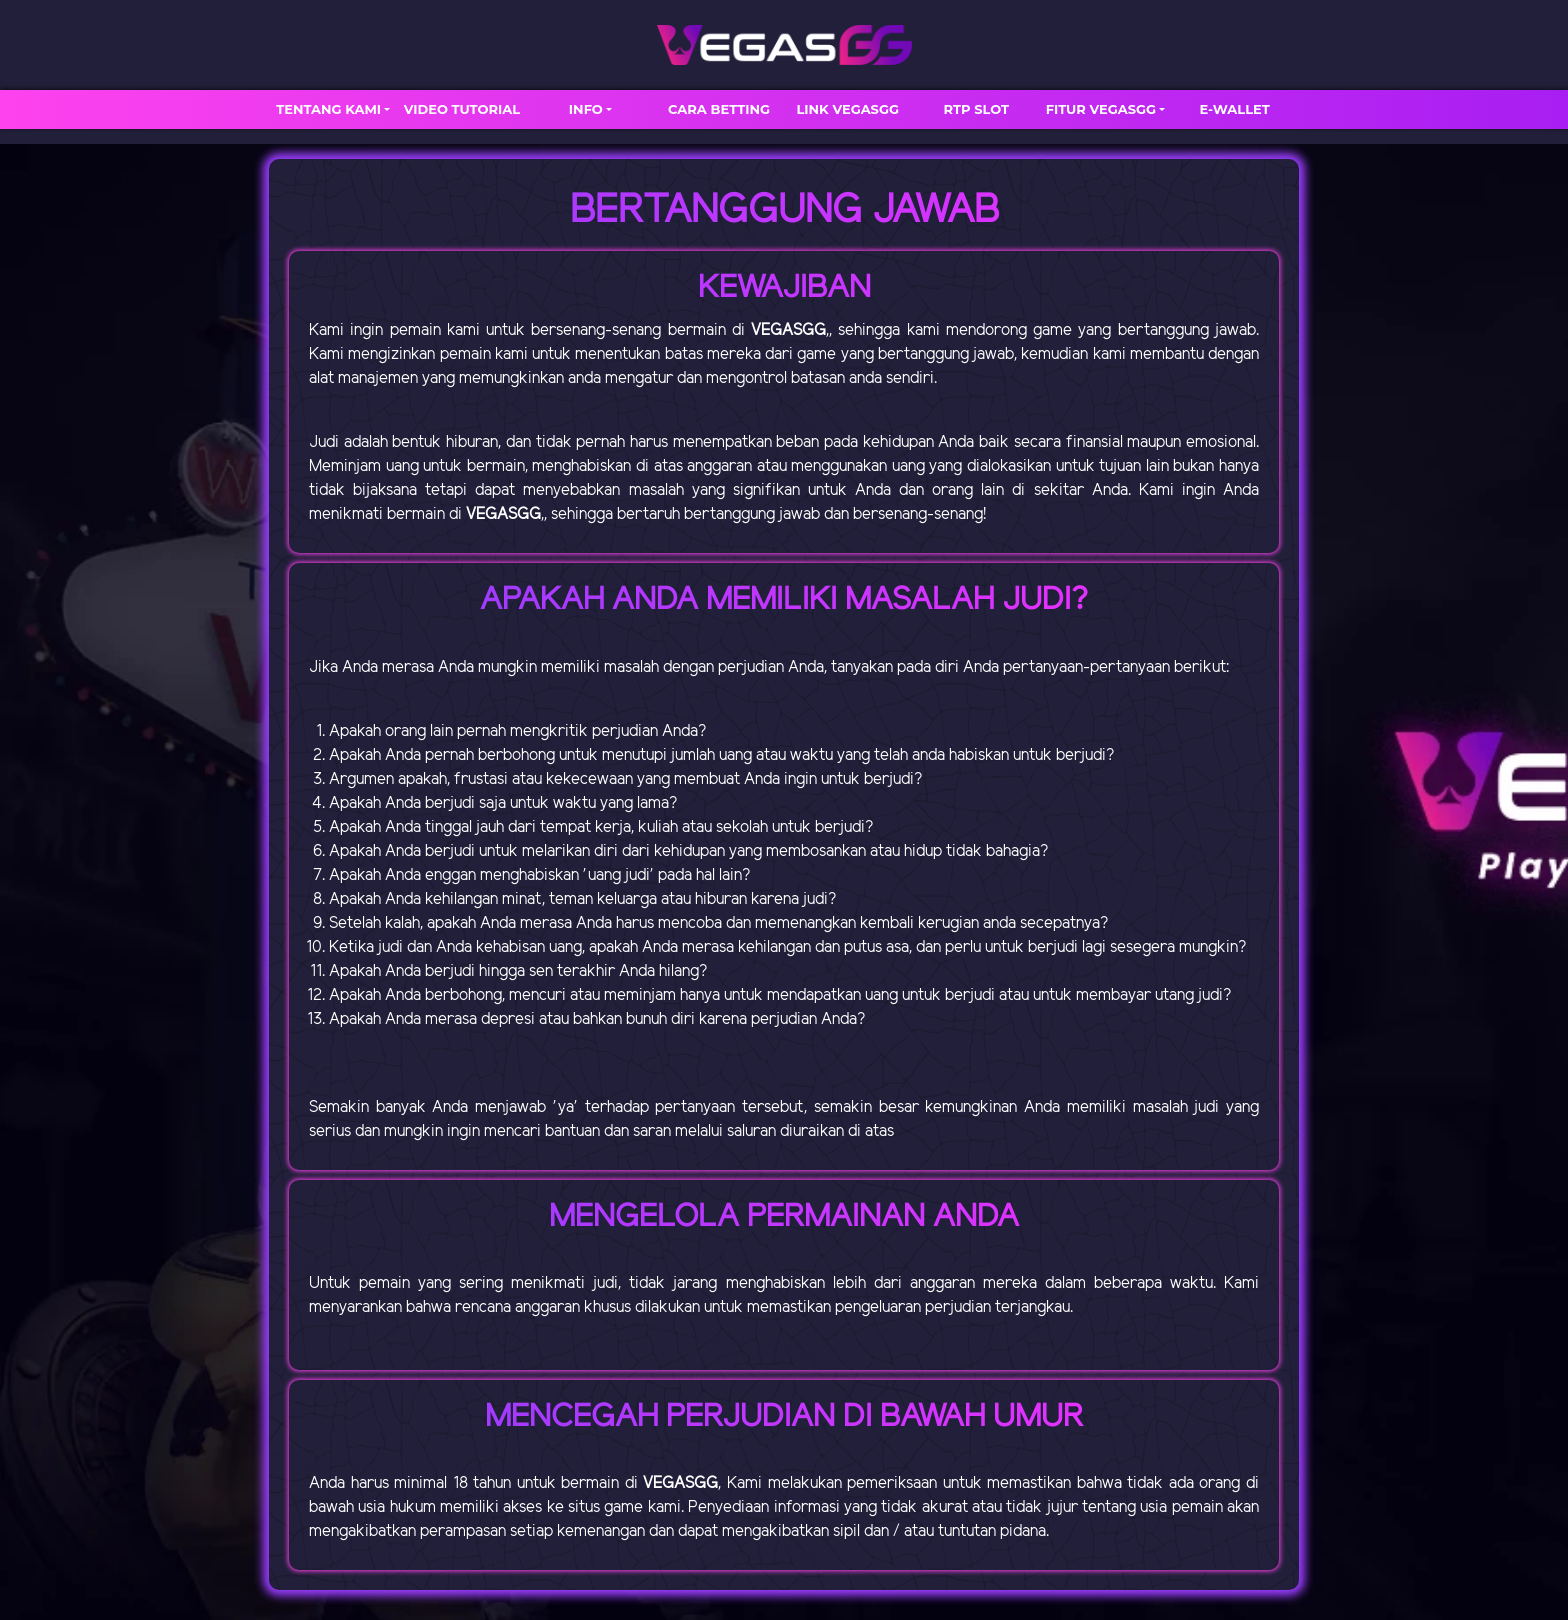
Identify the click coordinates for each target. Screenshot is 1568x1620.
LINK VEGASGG (847, 109)
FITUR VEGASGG (1101, 109)
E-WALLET (1235, 109)
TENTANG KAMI (328, 109)
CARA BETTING (719, 109)
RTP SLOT (977, 109)
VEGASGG (788, 330)
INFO (586, 109)
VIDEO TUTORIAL (462, 109)
